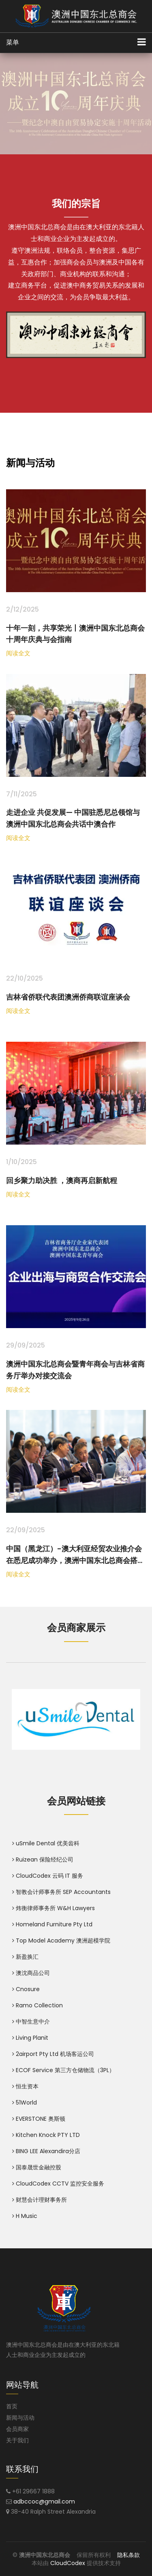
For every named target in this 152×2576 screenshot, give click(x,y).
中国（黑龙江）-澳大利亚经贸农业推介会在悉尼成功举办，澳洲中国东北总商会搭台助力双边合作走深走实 (75, 1560)
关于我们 (17, 2440)
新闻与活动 (20, 2418)
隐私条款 (128, 2555)
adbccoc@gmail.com (44, 2501)
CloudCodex (67, 2563)
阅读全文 (18, 653)
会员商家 (17, 2429)
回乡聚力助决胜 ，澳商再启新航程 (61, 1180)
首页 (11, 2406)
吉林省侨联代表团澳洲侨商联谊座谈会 (68, 997)
